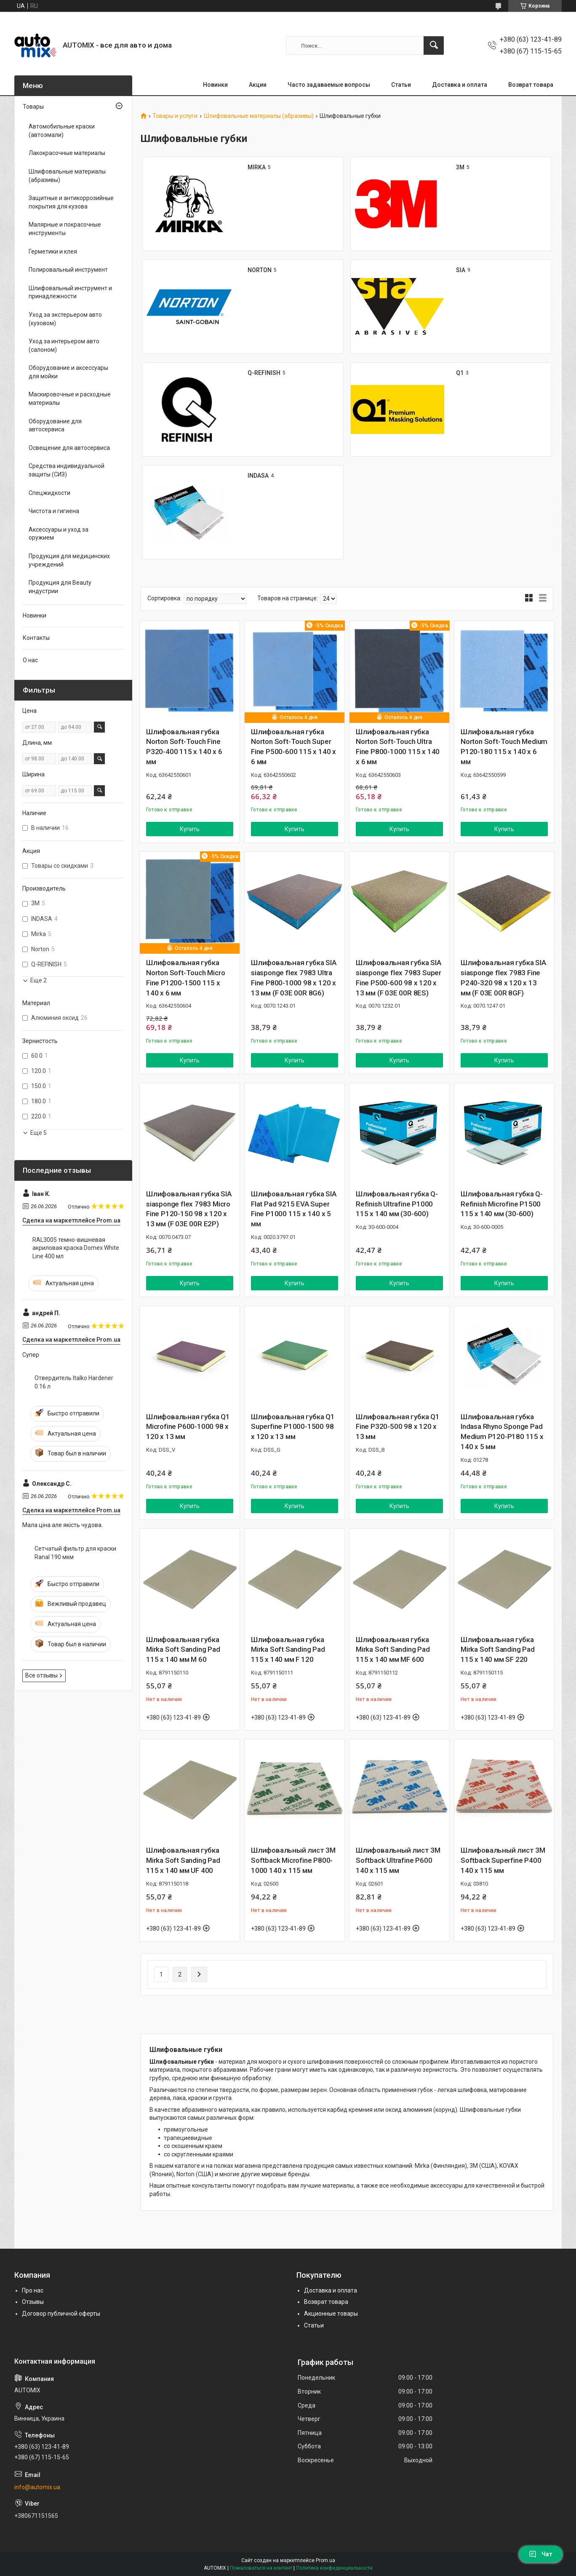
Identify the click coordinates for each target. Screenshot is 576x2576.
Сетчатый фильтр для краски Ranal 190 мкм (75, 1552)
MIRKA (257, 167)
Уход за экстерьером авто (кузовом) (65, 318)
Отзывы (33, 2301)
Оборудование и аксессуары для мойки (68, 372)
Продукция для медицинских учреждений (69, 560)
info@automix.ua (37, 2487)
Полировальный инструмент (68, 269)
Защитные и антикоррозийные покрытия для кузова (71, 202)
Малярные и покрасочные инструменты (65, 228)
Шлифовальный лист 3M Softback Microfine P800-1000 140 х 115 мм (293, 1860)
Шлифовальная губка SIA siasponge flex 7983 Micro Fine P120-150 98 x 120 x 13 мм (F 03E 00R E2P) (189, 1209)
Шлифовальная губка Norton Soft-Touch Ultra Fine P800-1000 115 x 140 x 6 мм (398, 747)
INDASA (258, 475)
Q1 (460, 372)
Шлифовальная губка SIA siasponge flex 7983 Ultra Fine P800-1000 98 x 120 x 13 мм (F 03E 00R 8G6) (293, 977)
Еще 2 (38, 980)
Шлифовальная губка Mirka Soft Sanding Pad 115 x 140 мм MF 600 (393, 1649)
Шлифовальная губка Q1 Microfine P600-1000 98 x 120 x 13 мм (188, 1426)
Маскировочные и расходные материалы (70, 398)
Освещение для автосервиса (69, 447)
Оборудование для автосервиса (55, 425)
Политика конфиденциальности (334, 2568)
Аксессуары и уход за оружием (58, 533)
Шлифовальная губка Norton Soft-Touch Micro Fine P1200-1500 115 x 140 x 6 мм (185, 977)
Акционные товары (331, 2313)
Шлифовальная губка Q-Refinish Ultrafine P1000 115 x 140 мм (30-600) (397, 1204)
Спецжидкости (49, 493)
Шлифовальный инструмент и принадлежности (70, 292)
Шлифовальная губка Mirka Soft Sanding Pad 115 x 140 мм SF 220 (498, 1649)
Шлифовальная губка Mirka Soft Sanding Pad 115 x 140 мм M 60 (183, 1649)
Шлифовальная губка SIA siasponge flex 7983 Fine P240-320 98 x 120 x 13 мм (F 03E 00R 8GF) (503, 977)
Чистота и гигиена (54, 511)
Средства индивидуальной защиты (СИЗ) (66, 470)
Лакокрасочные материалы (67, 153)
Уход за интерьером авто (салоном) (64, 345)
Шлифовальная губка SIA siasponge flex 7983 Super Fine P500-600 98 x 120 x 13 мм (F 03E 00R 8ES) (398, 977)
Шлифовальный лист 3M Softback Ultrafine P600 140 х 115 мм (398, 1860)
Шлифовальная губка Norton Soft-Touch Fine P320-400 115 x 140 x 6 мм (184, 747)
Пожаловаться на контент (261, 2568)
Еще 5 (38, 1132)
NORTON (260, 270)
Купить (190, 829)
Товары (33, 106)
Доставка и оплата (459, 84)
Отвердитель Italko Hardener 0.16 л (74, 1382)
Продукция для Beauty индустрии (60, 586)
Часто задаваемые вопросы (329, 84)
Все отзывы (41, 1675)
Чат (540, 2554)
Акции (258, 84)
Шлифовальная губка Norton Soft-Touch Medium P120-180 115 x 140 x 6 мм (504, 747)
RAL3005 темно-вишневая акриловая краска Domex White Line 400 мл (75, 1248)
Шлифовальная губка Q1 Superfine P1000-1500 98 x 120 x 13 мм (293, 1426)
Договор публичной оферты (61, 2313)
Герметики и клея (53, 251)
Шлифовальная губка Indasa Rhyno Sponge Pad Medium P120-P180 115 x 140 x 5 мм (502, 1431)
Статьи (401, 84)
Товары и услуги (174, 116)
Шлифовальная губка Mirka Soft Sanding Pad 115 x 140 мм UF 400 (183, 1860)
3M (460, 167)
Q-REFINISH (264, 372)
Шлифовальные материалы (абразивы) (259, 116)
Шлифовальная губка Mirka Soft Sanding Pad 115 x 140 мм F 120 (288, 1649)
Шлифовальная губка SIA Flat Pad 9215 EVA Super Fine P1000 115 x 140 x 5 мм (293, 1209)
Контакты (36, 637)
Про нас (32, 2290)
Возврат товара (530, 84)
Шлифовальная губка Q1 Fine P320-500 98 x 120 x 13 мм (398, 1426)
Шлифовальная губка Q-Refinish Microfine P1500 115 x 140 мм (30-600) (502, 1204)
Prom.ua (325, 2560)
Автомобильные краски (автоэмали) (62, 130)
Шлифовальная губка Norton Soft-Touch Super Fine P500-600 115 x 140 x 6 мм (293, 747)
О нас (30, 660)
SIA (460, 270)
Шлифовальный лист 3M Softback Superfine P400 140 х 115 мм (503, 1860)
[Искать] (434, 45)
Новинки (215, 84)
